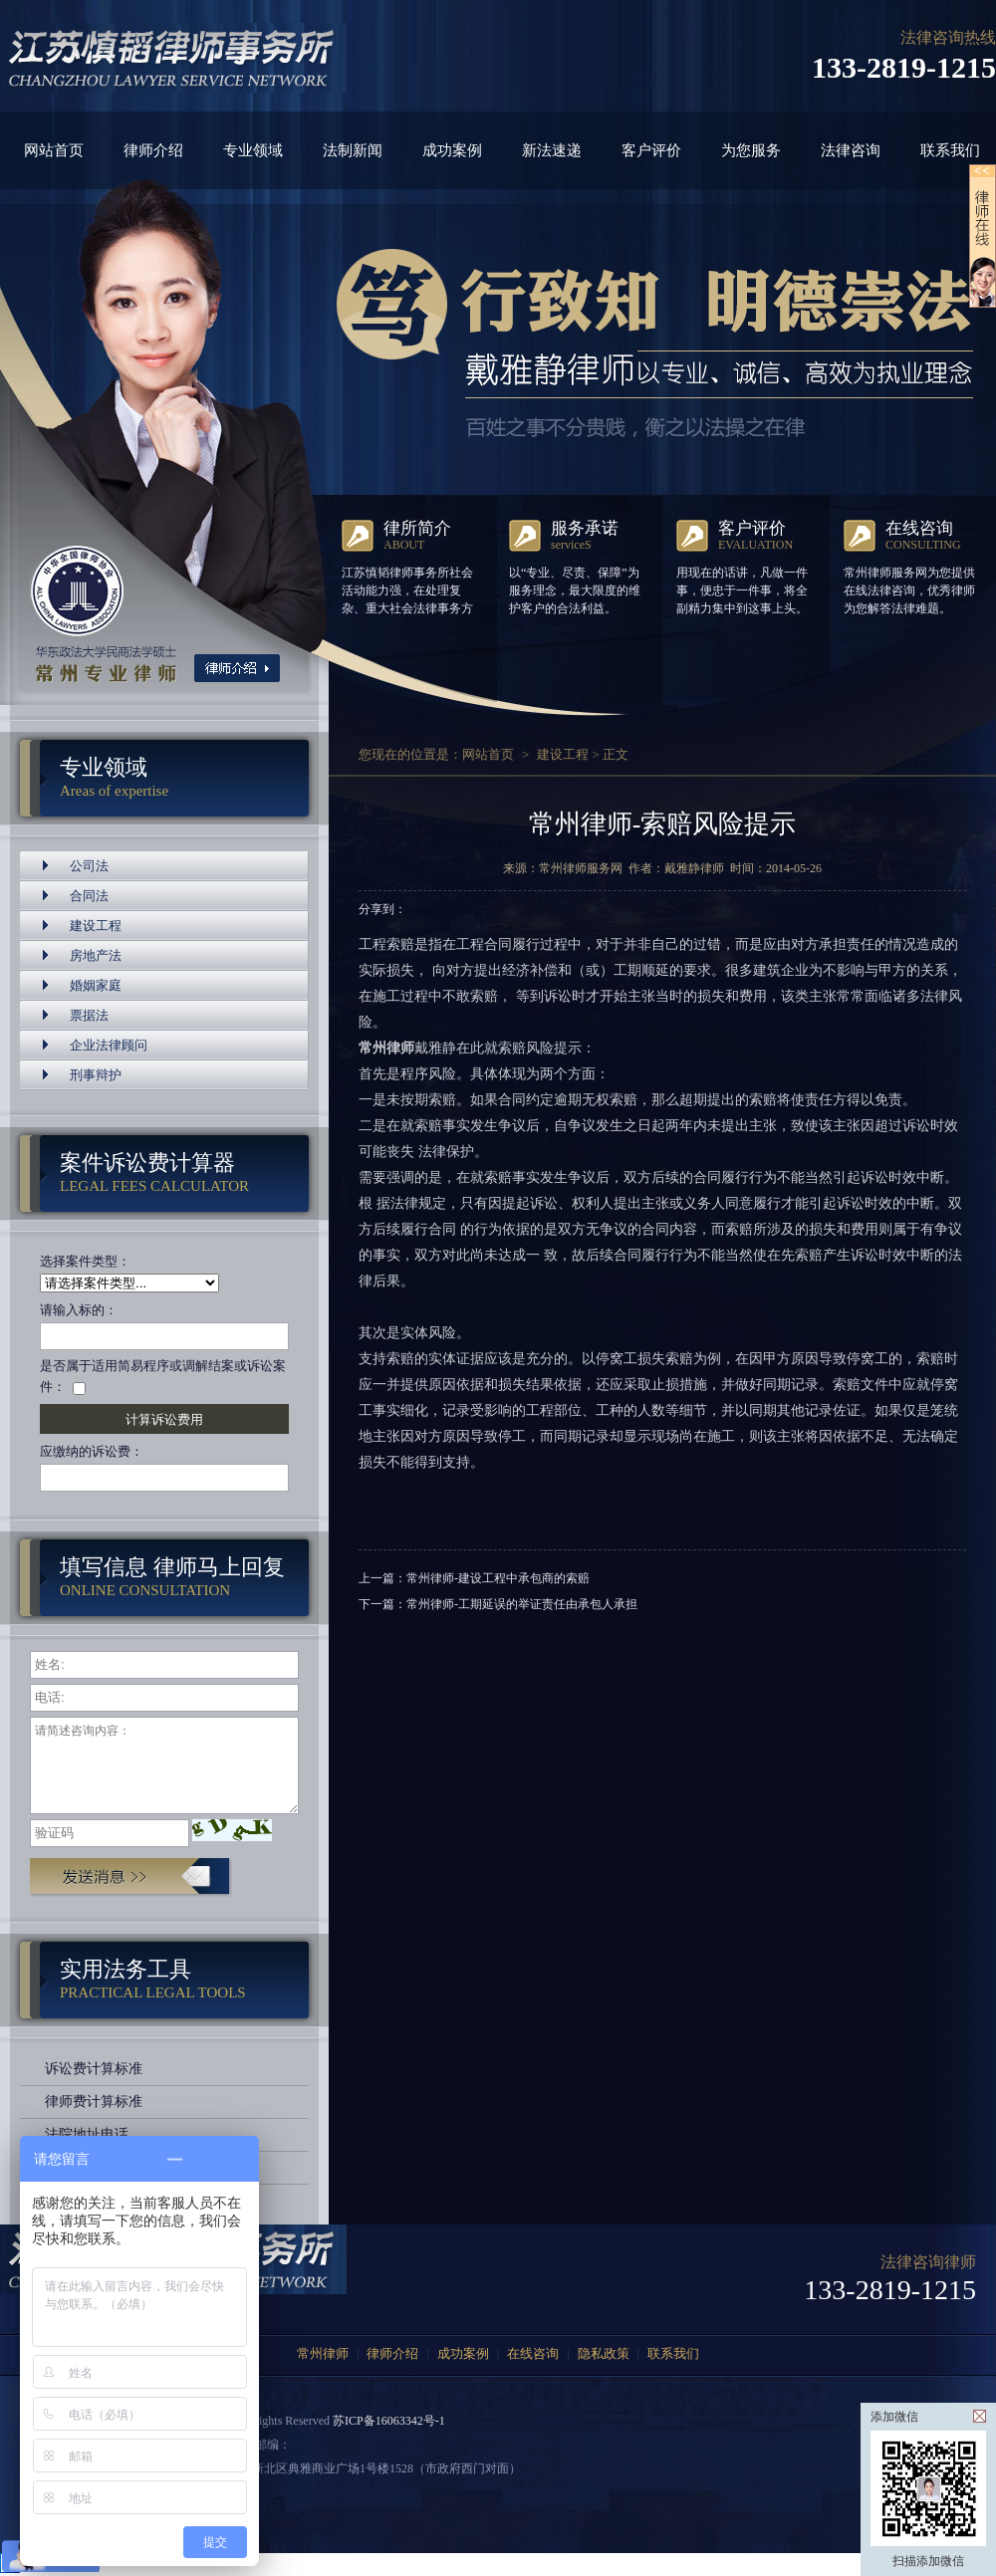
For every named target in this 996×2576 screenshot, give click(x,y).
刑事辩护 (96, 1074)
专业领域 (253, 150)
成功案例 (452, 150)
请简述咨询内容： (164, 1765)
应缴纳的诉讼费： (91, 1451)
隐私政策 (603, 2353)
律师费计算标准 (93, 2101)
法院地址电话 (86, 2134)
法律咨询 (850, 150)
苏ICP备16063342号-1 (389, 2421)
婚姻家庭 (96, 985)
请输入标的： (79, 1309)
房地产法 (96, 955)
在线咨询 (533, 2353)
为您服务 (751, 150)
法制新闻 (352, 150)
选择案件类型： (85, 1261)
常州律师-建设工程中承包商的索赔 (498, 1578)
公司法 (89, 865)
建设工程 (96, 925)
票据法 (89, 1015)
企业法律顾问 (108, 1045)
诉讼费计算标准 (93, 2068)
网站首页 (54, 150)
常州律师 (323, 2353)
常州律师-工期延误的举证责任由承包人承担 (521, 1604)
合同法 (89, 895)
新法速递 (552, 150)
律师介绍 (153, 150)
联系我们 (950, 150)
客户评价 (651, 150)
